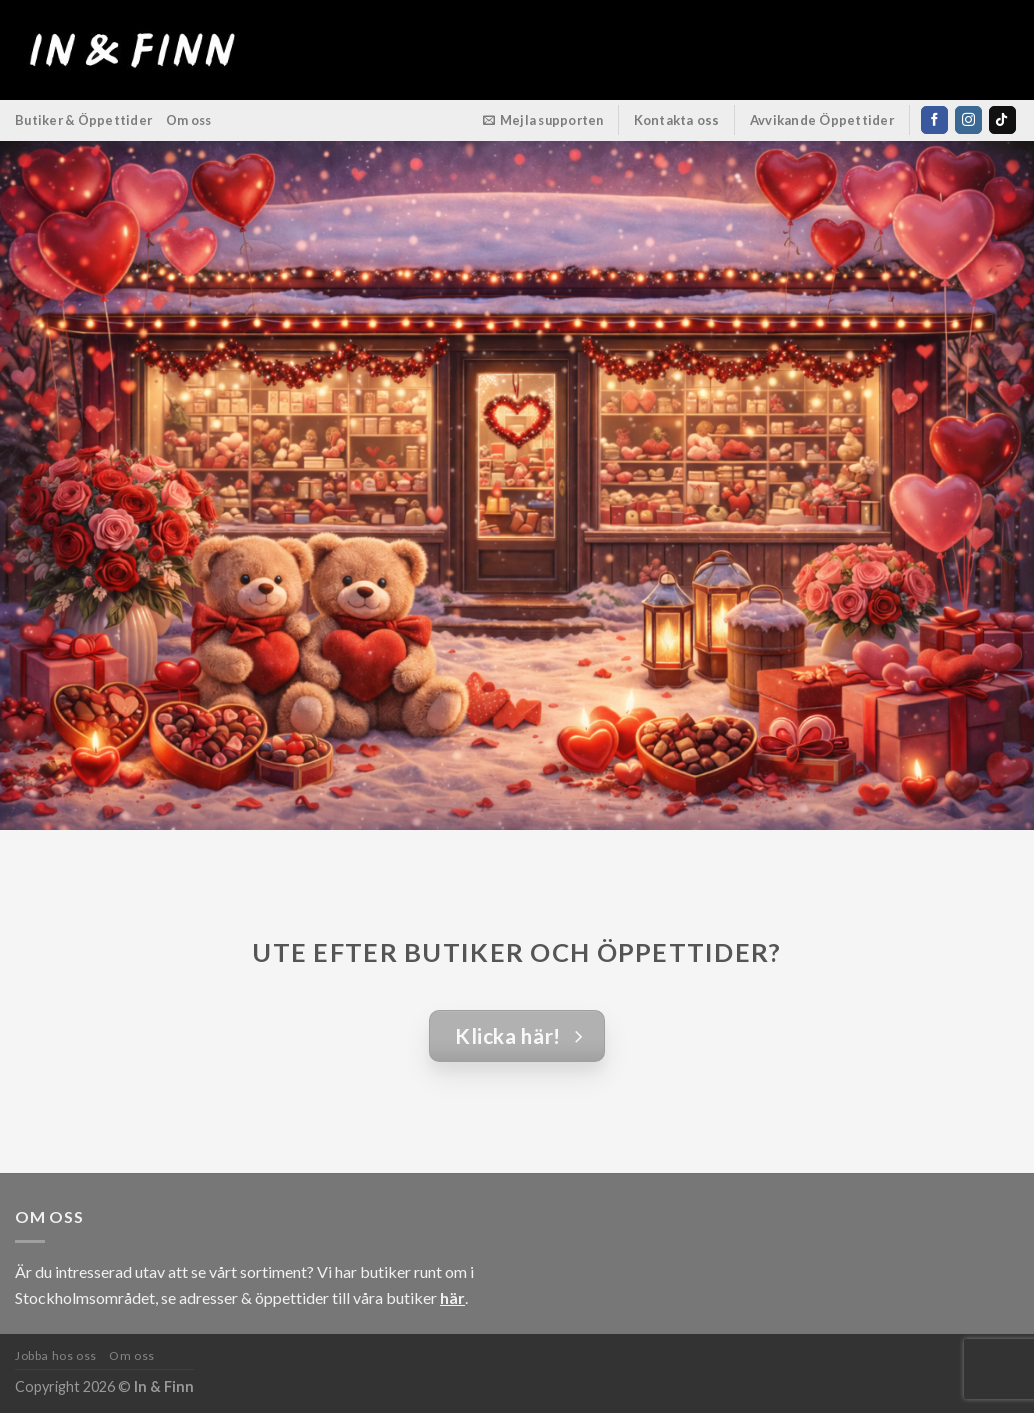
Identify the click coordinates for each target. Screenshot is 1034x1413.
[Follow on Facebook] (934, 120)
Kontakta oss (677, 120)
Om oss (189, 120)
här (452, 1297)
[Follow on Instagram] (968, 120)
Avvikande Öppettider (822, 120)
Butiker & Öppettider (83, 120)
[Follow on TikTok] (1002, 120)
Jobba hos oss (56, 1355)
